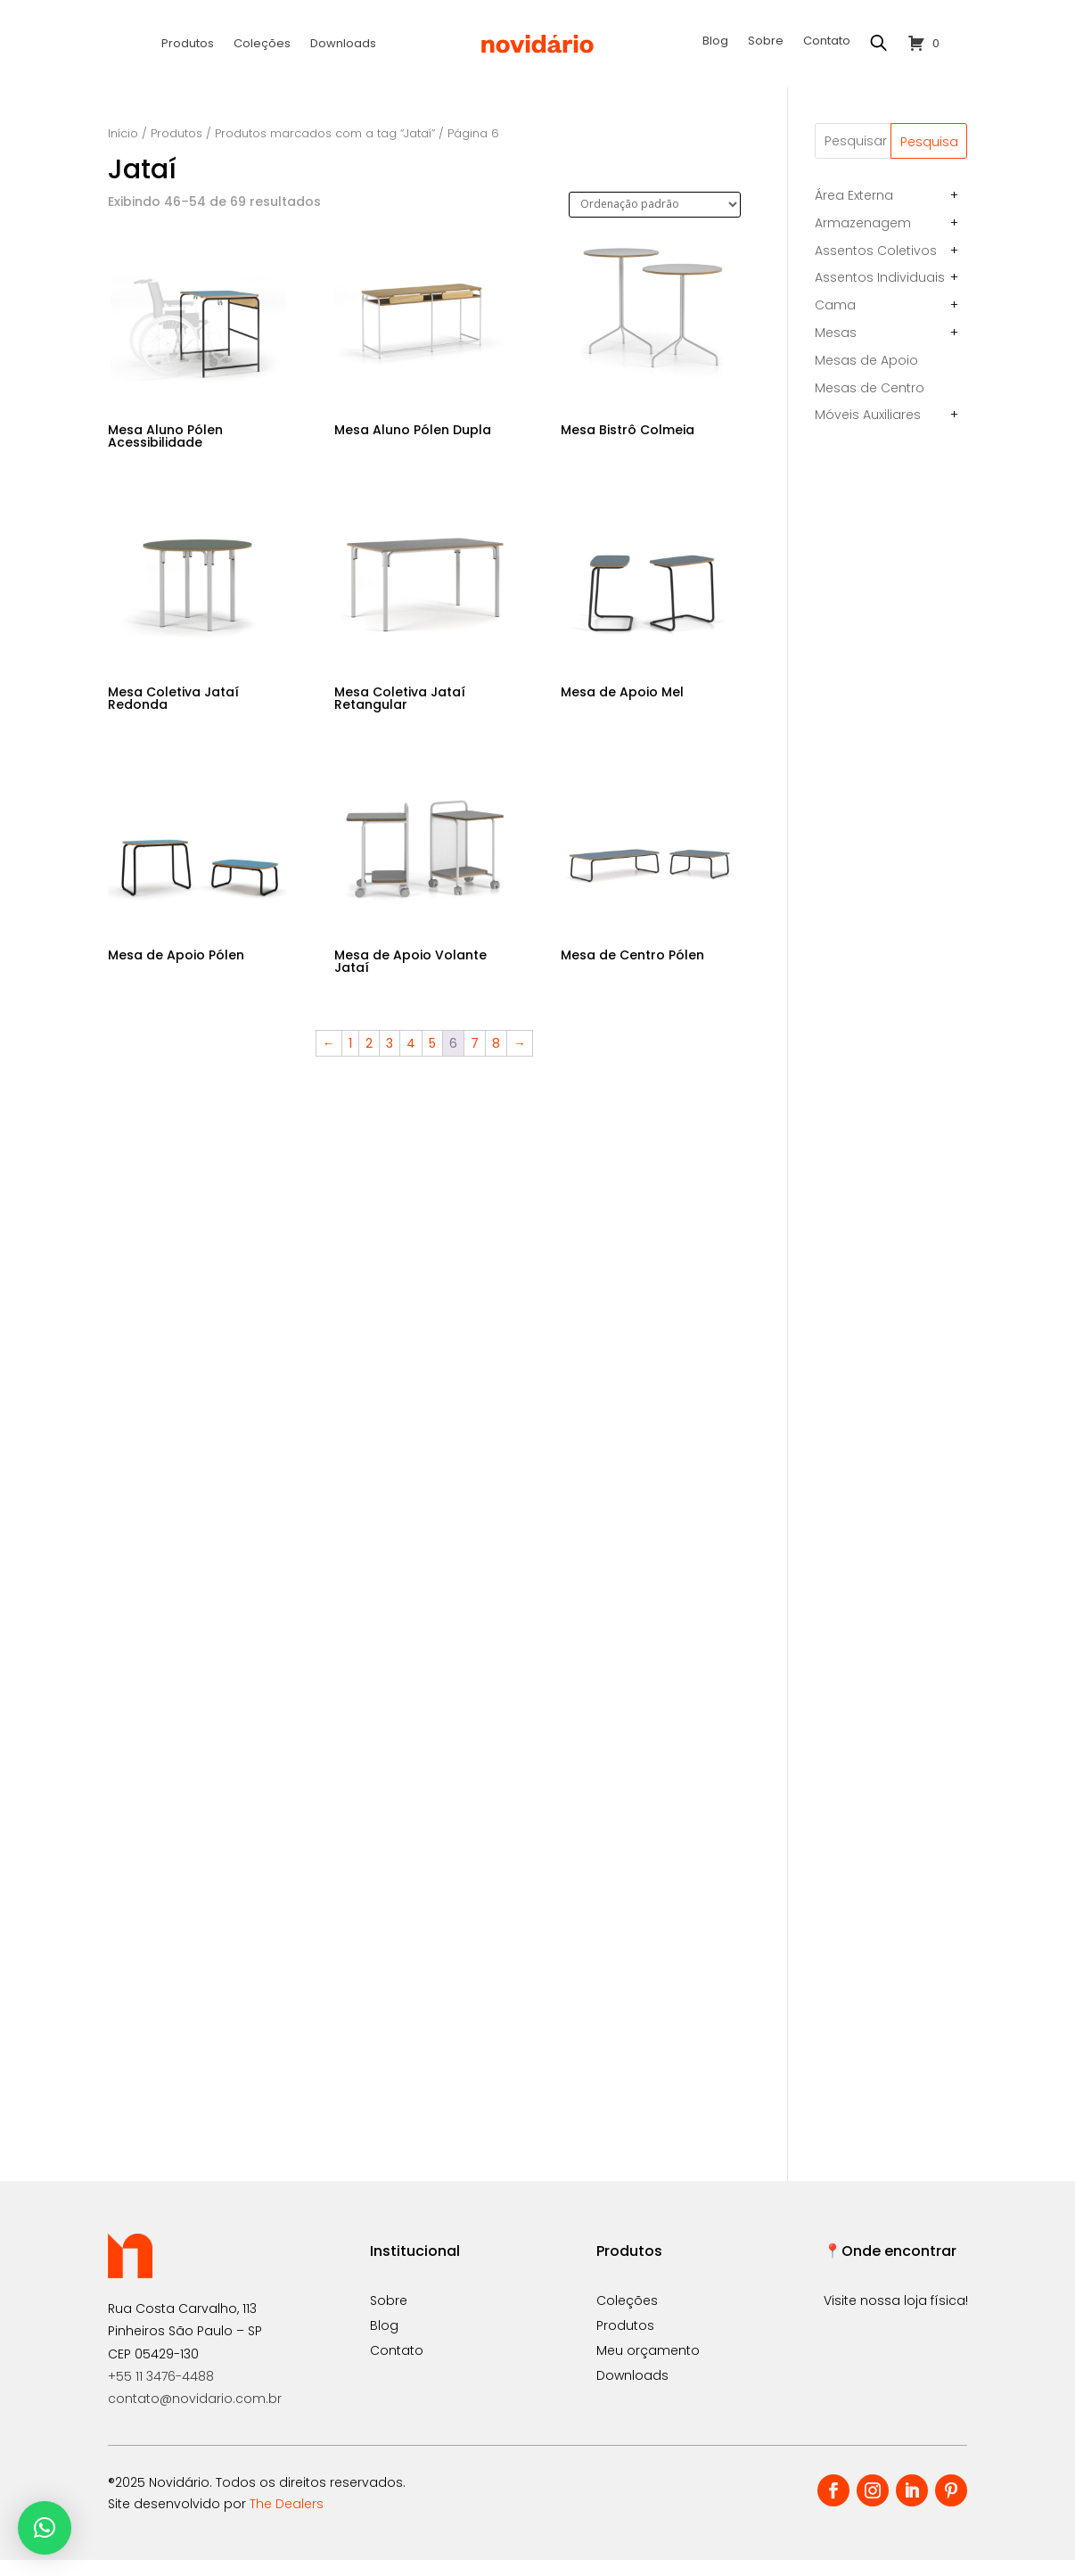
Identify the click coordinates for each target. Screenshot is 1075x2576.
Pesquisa (929, 158)
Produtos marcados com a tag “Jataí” (325, 149)
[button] (44, 2528)
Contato (826, 42)
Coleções (262, 44)
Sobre (766, 42)
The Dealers (287, 2520)
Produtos (187, 44)
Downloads (343, 44)
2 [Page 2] (369, 1060)
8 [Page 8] (496, 1060)
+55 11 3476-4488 (161, 2392)
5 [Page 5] (432, 1060)
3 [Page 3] (389, 1060)
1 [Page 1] (350, 1060)
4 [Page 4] (410, 1060)
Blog (715, 42)
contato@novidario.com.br (195, 2415)
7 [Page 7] (475, 1060)
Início (123, 149)
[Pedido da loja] (655, 221)
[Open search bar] (879, 43)
